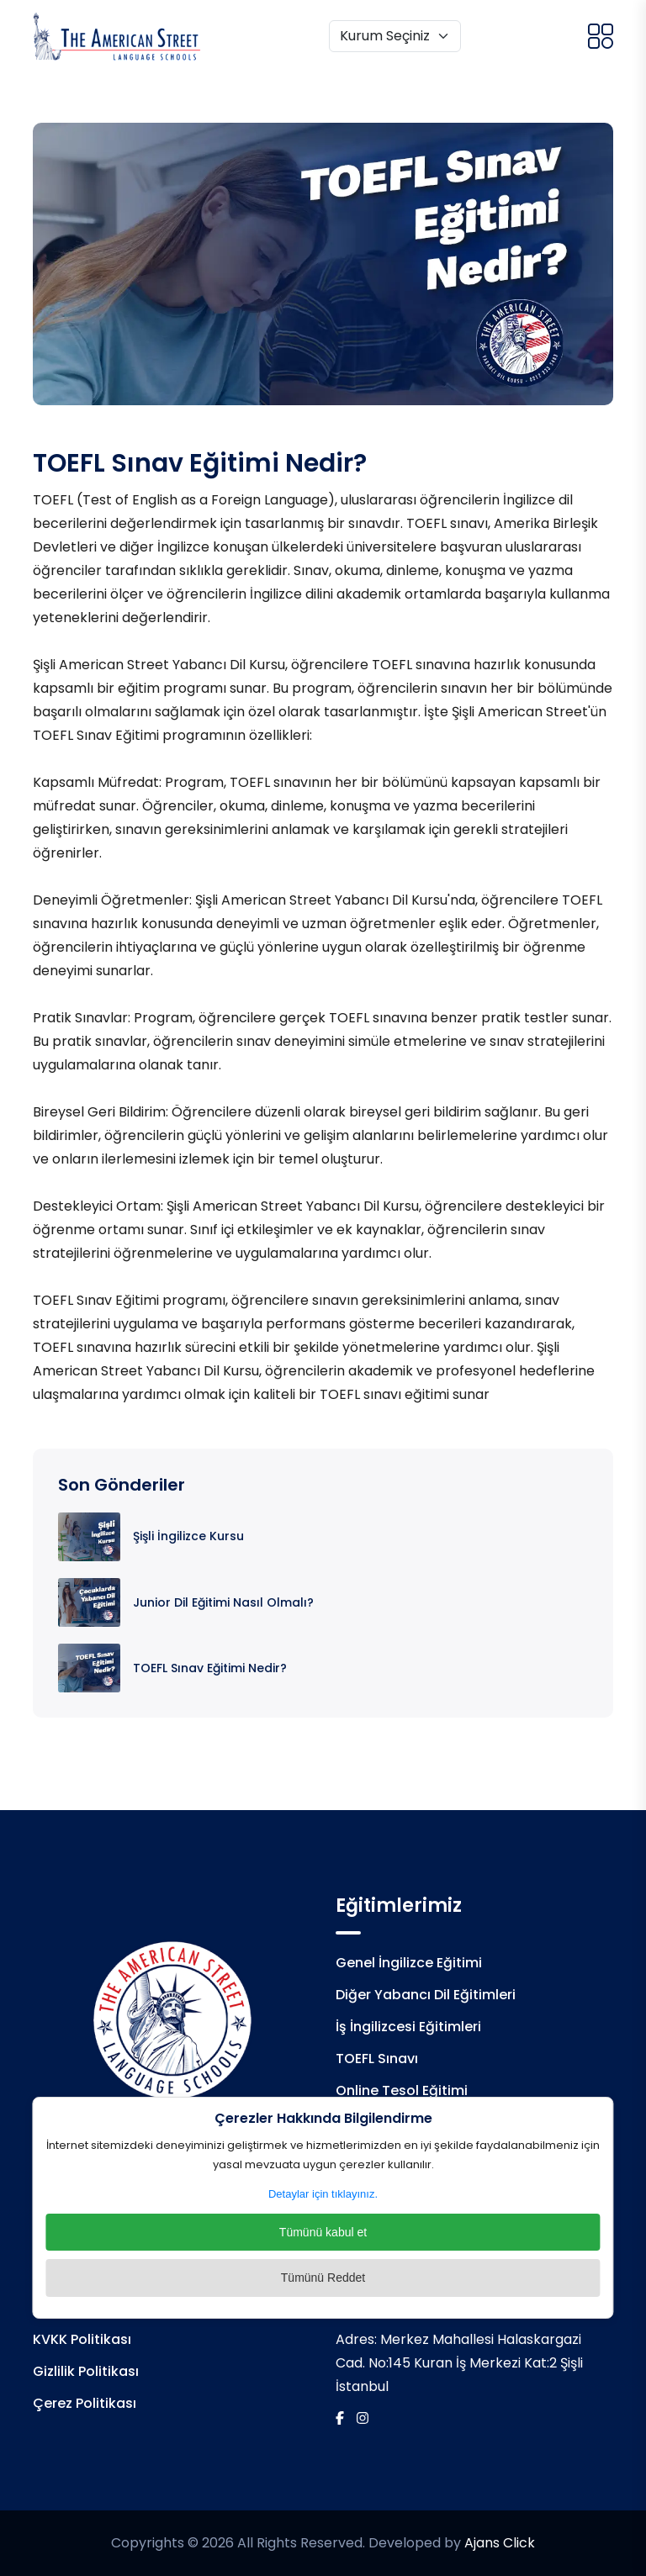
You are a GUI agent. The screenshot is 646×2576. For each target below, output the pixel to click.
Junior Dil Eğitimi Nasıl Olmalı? (223, 1602)
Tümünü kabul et (323, 2232)
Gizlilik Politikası (86, 2371)
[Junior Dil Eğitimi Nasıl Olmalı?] (89, 1601)
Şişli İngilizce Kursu (188, 1536)
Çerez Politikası (84, 2403)
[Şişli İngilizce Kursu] (89, 1535)
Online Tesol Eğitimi (402, 2090)
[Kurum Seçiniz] (395, 36)
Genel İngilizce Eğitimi (409, 1962)
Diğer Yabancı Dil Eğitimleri (426, 1994)
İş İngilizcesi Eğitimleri (408, 2026)
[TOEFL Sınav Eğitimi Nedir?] (89, 1666)
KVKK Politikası (82, 2339)
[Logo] (117, 35)
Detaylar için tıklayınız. (323, 2194)
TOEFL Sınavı (377, 2058)
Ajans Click (499, 2542)
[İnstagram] (362, 2418)
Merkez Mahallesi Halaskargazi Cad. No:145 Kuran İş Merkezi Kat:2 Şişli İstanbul (459, 2363)
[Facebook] (340, 2418)
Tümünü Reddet (323, 2277)
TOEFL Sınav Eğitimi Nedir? (210, 1668)
